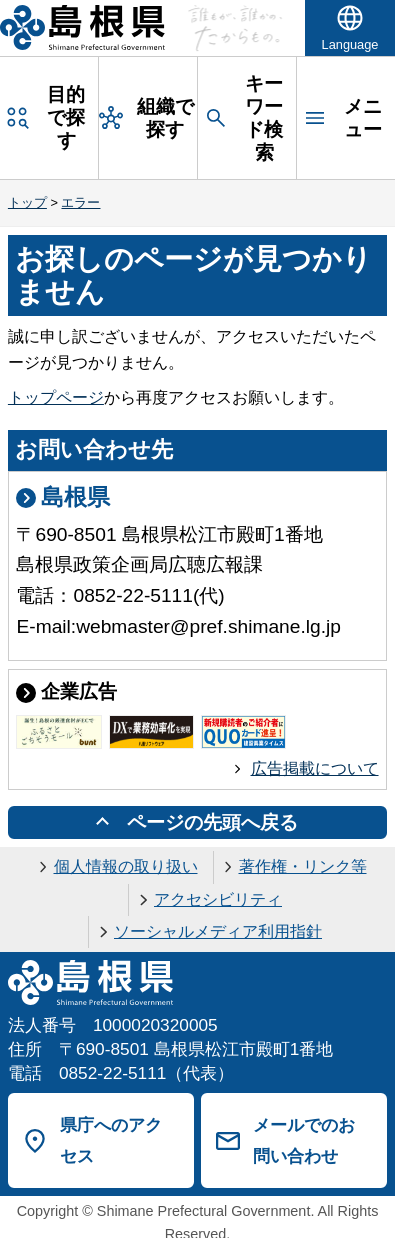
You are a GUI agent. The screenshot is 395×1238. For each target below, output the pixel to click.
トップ (27, 202)
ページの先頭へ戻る (212, 822)
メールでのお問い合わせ (304, 1140)
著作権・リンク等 (303, 866)
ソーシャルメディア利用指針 (218, 931)
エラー (80, 202)
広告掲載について (315, 768)
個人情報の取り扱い (126, 866)
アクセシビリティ (218, 899)
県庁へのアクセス (111, 1140)
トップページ (56, 397)
